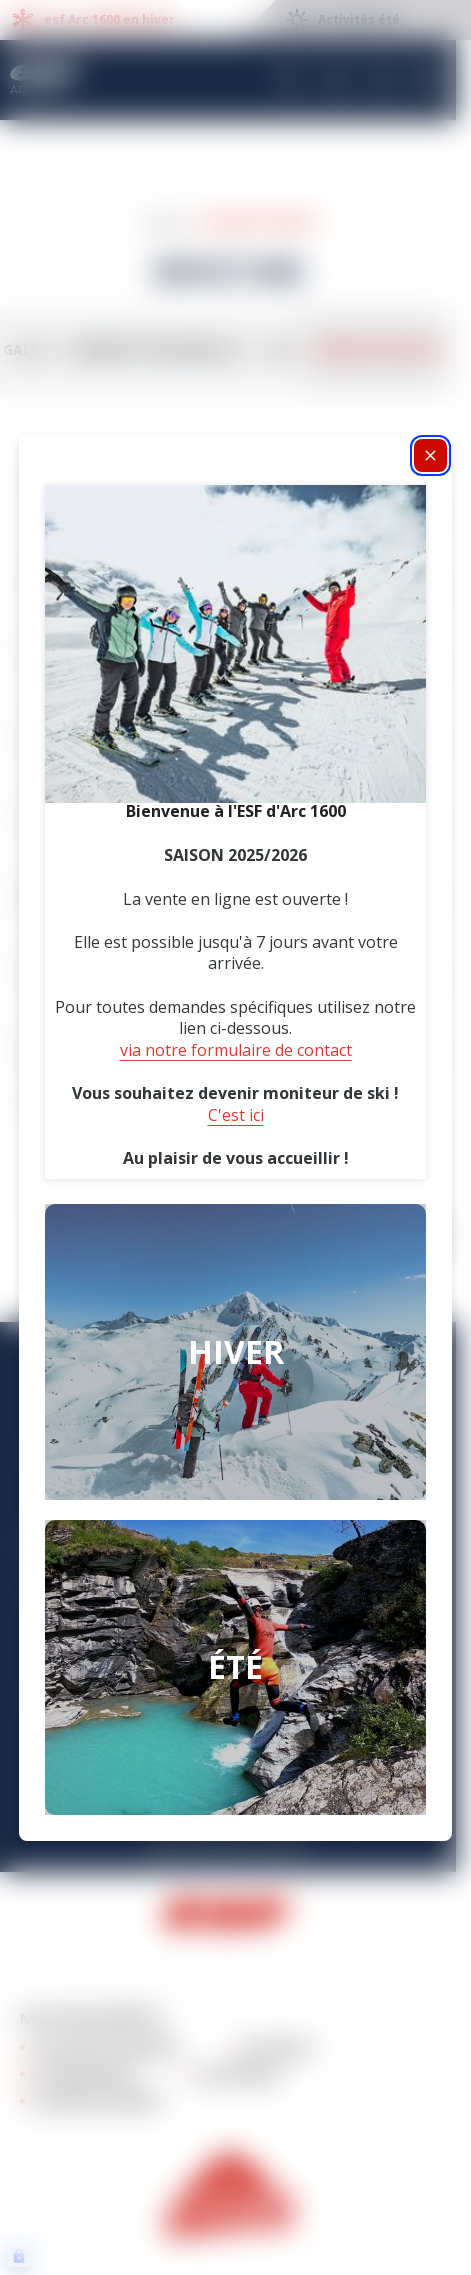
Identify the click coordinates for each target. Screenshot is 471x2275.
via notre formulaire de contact (236, 1050)
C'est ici (236, 1115)
